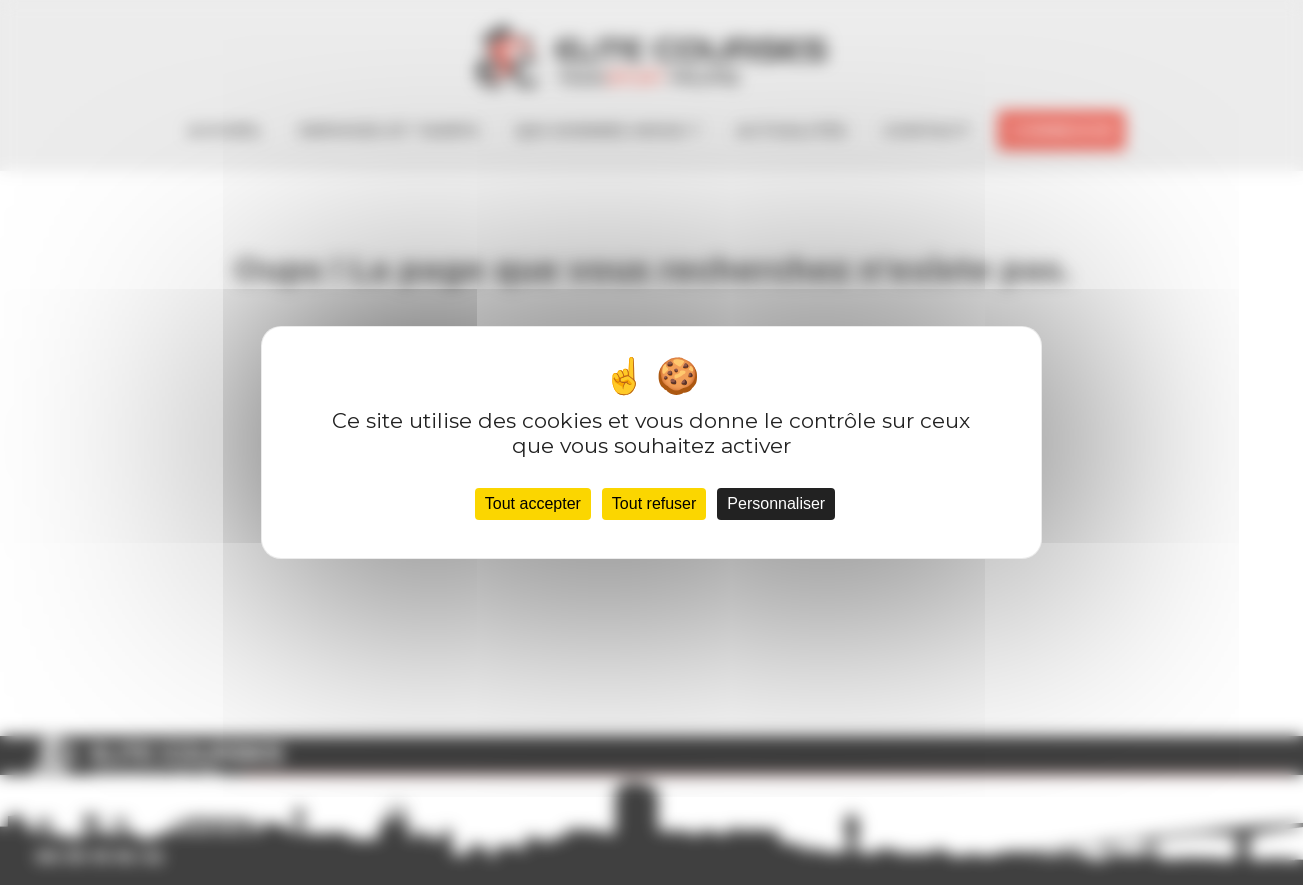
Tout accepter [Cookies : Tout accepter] (533, 503)
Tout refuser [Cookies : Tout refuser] (654, 503)
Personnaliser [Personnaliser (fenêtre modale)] (776, 503)
